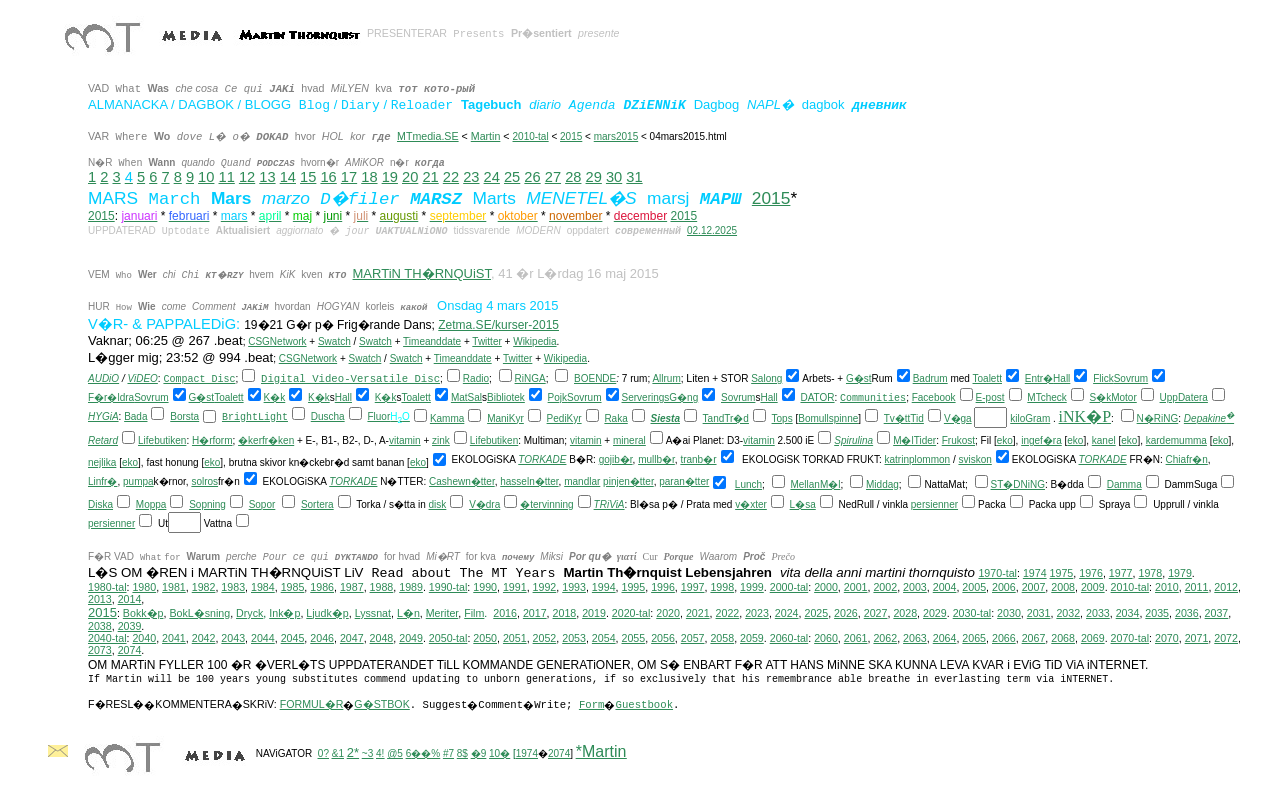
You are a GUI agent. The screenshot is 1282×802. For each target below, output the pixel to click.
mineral (629, 440)
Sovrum (1131, 378)
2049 (411, 638)
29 (594, 177)
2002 (885, 587)
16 (328, 177)
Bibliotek (506, 397)
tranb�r (698, 459)
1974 (1035, 573)
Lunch (748, 484)
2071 (1197, 638)
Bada (135, 416)
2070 (1167, 638)
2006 (1004, 587)
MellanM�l (815, 484)
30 (614, 177)
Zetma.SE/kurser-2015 (498, 325)
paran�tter (684, 481)
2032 (1068, 613)
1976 (1091, 573)
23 (471, 177)
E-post (990, 397)
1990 (485, 587)
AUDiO (103, 378)
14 (288, 177)
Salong (766, 378)
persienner (934, 504)
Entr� (1039, 378)
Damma (1124, 484)
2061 (856, 638)
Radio (476, 378)
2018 (565, 613)
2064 (945, 638)
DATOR (817, 397)
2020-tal (631, 613)
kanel (1104, 440)
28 (573, 177)
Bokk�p (143, 613)
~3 (367, 753)
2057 (693, 638)
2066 (1004, 638)
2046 (322, 638)
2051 (515, 638)
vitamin (405, 440)
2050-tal (448, 638)
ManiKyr (505, 418)
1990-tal (448, 587)
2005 (974, 587)
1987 (352, 587)
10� (499, 753)
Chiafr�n (1187, 459)
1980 (144, 587)
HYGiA (103, 416)
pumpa (138, 481)
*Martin (601, 751)
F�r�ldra (111, 397)
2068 (1063, 638)
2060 (826, 638)
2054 (604, 638)
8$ (462, 753)
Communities (873, 398)
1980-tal (107, 587)
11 (227, 177)
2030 (1009, 613)
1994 (604, 587)
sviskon (974, 459)
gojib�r (616, 459)
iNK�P (1085, 416)
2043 (233, 638)
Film (474, 613)
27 (553, 177)
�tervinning (546, 504)
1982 (204, 587)
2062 (885, 638)
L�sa (803, 504)
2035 (1157, 613)
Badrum (930, 378)
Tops (782, 418)
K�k (275, 397)
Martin (486, 136)
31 (634, 177)
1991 (515, 587)
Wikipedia (534, 341)
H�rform (212, 440)
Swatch (334, 341)
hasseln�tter (529, 481)
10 (206, 177)
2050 (485, 638)
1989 (411, 587)
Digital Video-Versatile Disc (350, 379)
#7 (448, 753)
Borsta (184, 416)
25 (512, 177)
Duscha (328, 416)
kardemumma (1176, 440)
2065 (974, 638)
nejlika (102, 462)
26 (532, 177)
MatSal (466, 397)
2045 (293, 638)
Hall (1061, 378)
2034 (1128, 613)
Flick (1103, 378)
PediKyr (564, 418)
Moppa (151, 504)
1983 (233, 587)
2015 (571, 136)
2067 (1034, 638)
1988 (382, 587)
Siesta (665, 418)
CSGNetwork (277, 341)
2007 (1034, 587)
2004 (945, 587)
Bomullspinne (828, 418)
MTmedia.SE (428, 136)
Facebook (934, 397)
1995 (634, 587)
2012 (1226, 587)
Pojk (557, 397)
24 (492, 177)
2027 (876, 613)
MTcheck (1046, 397)
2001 (856, 587)
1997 (693, 587)
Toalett (987, 378)
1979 (1180, 573)
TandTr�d (726, 418)
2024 (787, 613)
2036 (1187, 613)
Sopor (262, 504)
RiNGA (530, 378)
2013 (100, 599)
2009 (1093, 587)
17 (349, 177)
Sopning (207, 504)
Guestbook (644, 705)
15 (308, 177)
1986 (322, 587)
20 (410, 177)
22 (451, 177)
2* (353, 752)
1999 (752, 587)
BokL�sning (199, 613)
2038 (100, 626)
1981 (174, 587)
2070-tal (1130, 638)
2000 (826, 587)
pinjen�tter (628, 481)
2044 (263, 638)
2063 (915, 638)
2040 (144, 638)
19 (390, 177)
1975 (1062, 573)
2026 (846, 613)
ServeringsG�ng (660, 397)
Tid (917, 418)
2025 (816, 613)
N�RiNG (1158, 418)
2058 (722, 638)
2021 (698, 613)
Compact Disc (199, 379)
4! (380, 753)
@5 (395, 753)
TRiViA (609, 504)
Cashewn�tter (462, 481)
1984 (263, 587)
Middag (882, 484)
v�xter (751, 504)
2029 (935, 613)
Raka (615, 418)
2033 (1098, 613)
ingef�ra (1041, 440)
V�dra (484, 504)
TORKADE (542, 459)
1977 (1121, 573)
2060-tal (789, 638)
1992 (545, 587)
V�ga (958, 418)
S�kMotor (1113, 397)
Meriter (442, 613)
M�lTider (914, 440)
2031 (1039, 613)
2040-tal (107, 638)
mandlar (582, 481)
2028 (905, 613)
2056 (663, 638)
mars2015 (616, 136)
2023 (757, 613)
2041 (174, 638)
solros (204, 481)
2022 (728, 613)
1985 (293, 587)
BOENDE (595, 378)
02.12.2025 (712, 230)
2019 (594, 613)
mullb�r (656, 459)
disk (438, 504)
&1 (338, 753)
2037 (1217, 613)
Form (592, 705)
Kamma (447, 418)
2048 (382, 638)
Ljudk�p (327, 613)
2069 (1093, 638)
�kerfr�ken (266, 440)
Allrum (666, 378)
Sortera (317, 504)
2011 (1197, 587)
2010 (1167, 587)
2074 (130, 650)
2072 (1226, 638)
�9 (479, 753)
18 (369, 177)
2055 (634, 638)
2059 (752, 638)
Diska (100, 504)
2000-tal (789, 587)
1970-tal (997, 573)
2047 (352, 638)
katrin (897, 459)
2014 (130, 599)
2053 (574, 638)
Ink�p (284, 613)
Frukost (958, 440)
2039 (130, 626)
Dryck (249, 613)
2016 (505, 613)
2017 (535, 613)
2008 (1063, 587)
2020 (668, 613)
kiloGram (1030, 418)
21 (430, 177)
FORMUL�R (312, 704)
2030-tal (972, 613)
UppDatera (1184, 397)
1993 (574, 587)
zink (441, 440)
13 (267, 177)
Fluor (378, 416)
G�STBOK (381, 704)
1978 (1150, 573)
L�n (408, 613)
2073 (100, 650)
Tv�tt (897, 418)
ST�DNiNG (1018, 484)
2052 (545, 638)
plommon (929, 459)
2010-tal (531, 136)
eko (1005, 440)
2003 (915, 587)
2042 (204, 638)
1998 (722, 587)
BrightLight (255, 417)
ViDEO (142, 378)
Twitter (486, 341)
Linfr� (102, 481)
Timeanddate (432, 341)
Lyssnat (373, 613)
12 (247, 177)
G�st (859, 378)
